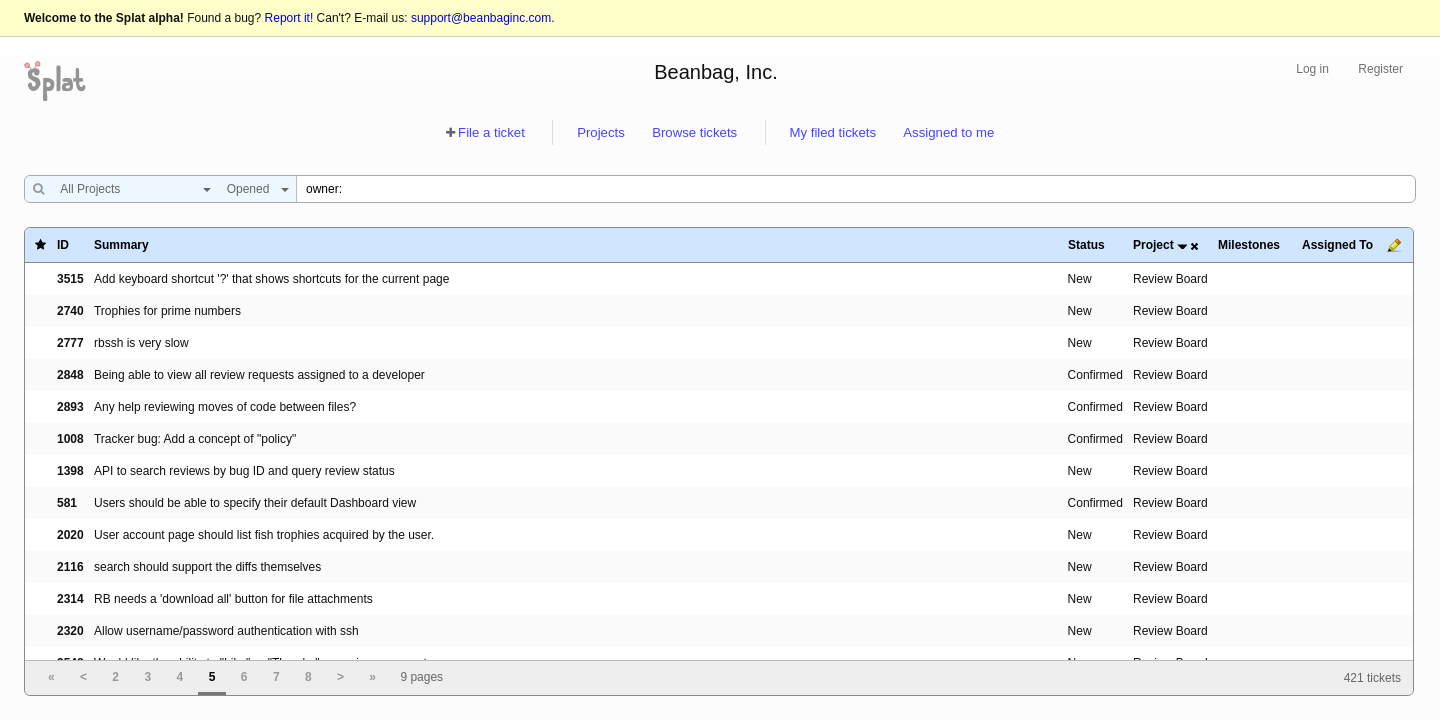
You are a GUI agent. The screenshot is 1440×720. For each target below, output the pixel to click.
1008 (70, 439)
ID (63, 245)
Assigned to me (948, 132)
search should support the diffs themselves (207, 567)
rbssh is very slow (141, 343)
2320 (70, 631)
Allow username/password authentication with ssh (226, 631)
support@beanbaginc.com (481, 18)
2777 (70, 343)
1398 (70, 471)
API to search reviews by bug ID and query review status (244, 471)
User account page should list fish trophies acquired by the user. (264, 535)
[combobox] (130, 189)
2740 (70, 311)
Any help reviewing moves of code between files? (225, 407)
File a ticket (491, 132)
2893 (70, 407)
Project (1153, 245)
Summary (121, 245)
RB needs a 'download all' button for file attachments (233, 599)
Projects (601, 132)
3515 (70, 279)
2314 (70, 599)
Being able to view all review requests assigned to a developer (259, 375)
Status (1086, 245)
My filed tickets (833, 132)
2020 (70, 535)
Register (1380, 69)
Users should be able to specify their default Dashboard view (255, 503)
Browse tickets (694, 132)
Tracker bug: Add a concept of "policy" (195, 439)
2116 (70, 567)
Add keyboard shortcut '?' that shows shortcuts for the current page (271, 279)
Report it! (289, 18)
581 (67, 503)
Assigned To (1337, 245)
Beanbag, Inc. (715, 72)
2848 (70, 375)
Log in (1312, 69)
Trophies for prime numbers (167, 311)
